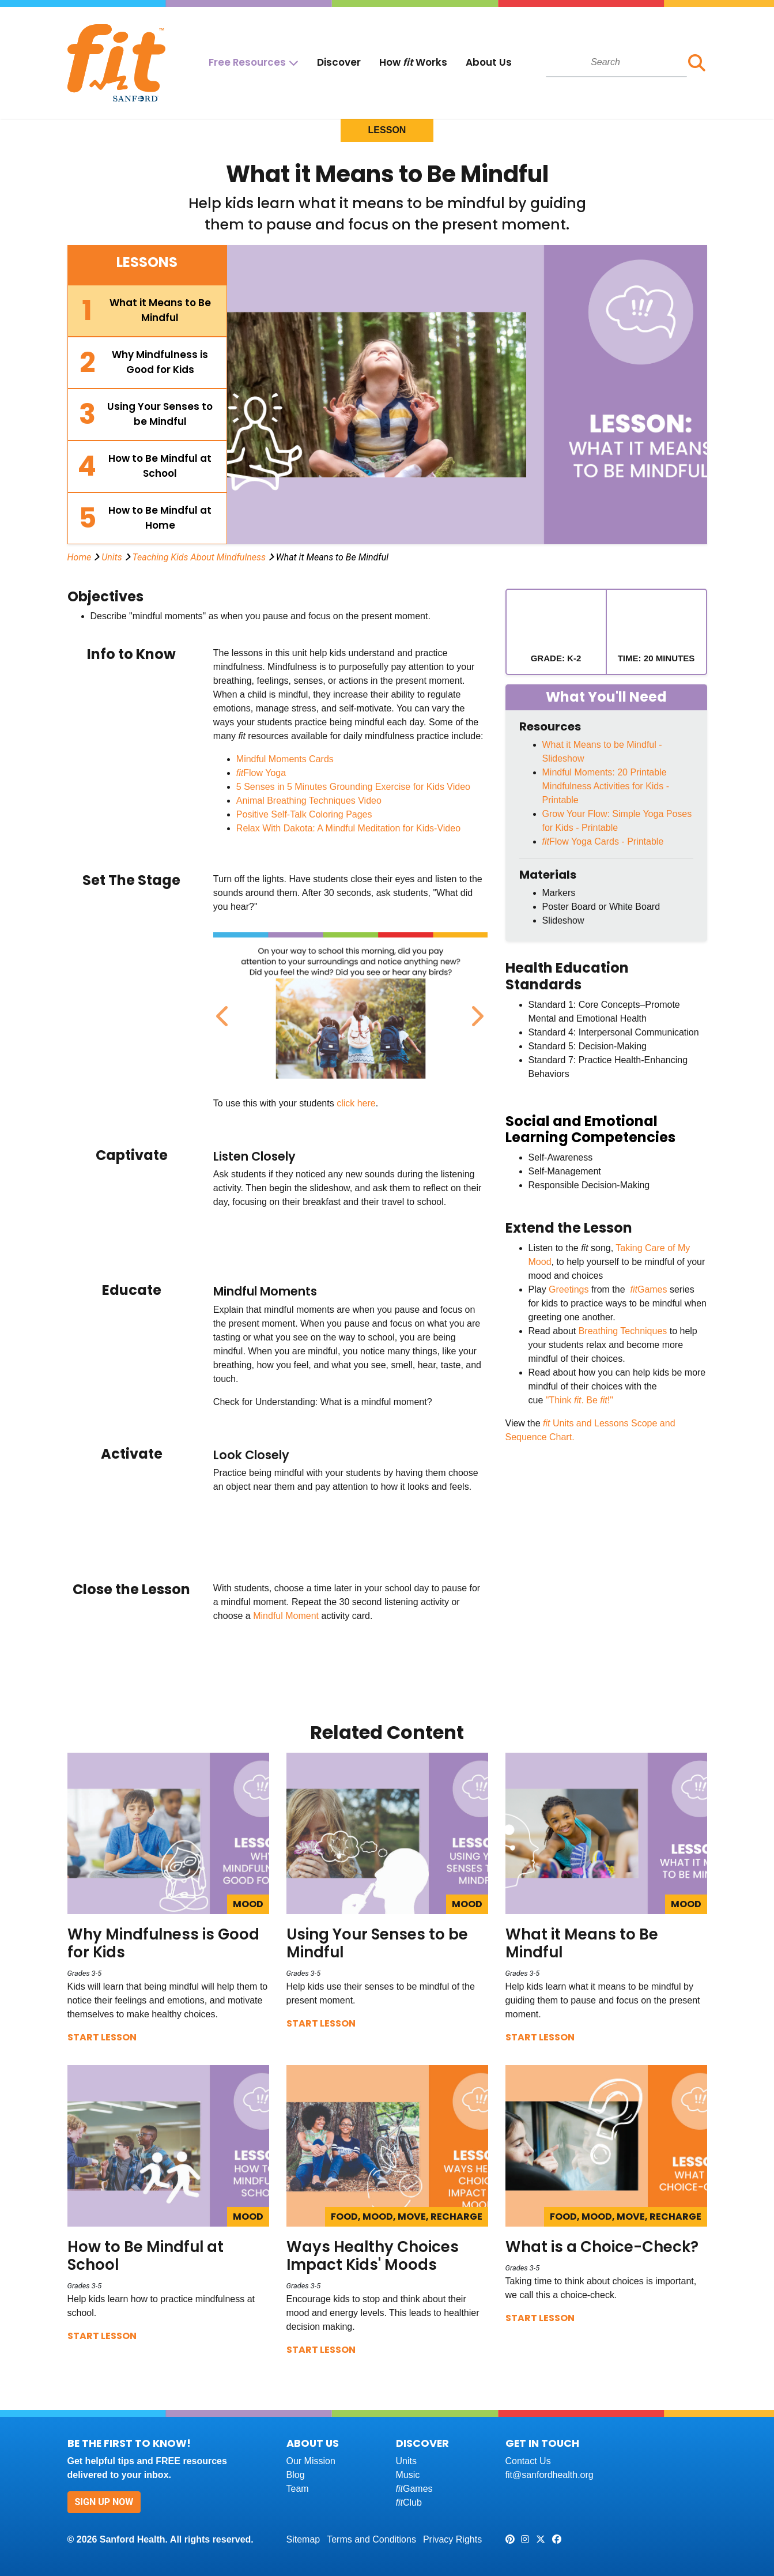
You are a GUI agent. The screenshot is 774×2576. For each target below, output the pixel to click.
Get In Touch (542, 2443)
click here (356, 1103)
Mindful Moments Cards (285, 759)
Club (409, 2502)
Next (475, 1010)
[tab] (147, 311)
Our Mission (310, 2461)
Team (297, 2489)
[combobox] (616, 62)
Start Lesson (102, 2037)
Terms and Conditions (371, 2539)
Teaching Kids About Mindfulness (199, 557)
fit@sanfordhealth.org (549, 2475)
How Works (413, 62)
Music (408, 2475)
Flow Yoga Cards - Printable (603, 841)
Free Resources (247, 62)
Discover (339, 62)
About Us (489, 62)
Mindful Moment (286, 1616)
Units (111, 557)
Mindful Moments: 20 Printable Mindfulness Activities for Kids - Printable (606, 786)
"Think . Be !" (579, 1400)
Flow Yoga (261, 773)
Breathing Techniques (623, 1331)
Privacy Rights (452, 2539)
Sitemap (303, 2539)
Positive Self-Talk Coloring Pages (304, 814)
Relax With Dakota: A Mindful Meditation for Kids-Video (348, 828)
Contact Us (528, 2461)
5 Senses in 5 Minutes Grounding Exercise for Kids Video (353, 787)
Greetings (568, 1289)
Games (647, 1289)
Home (79, 557)
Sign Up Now (104, 2501)
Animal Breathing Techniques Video (309, 800)
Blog (295, 2475)
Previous (222, 1010)
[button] (697, 62)
